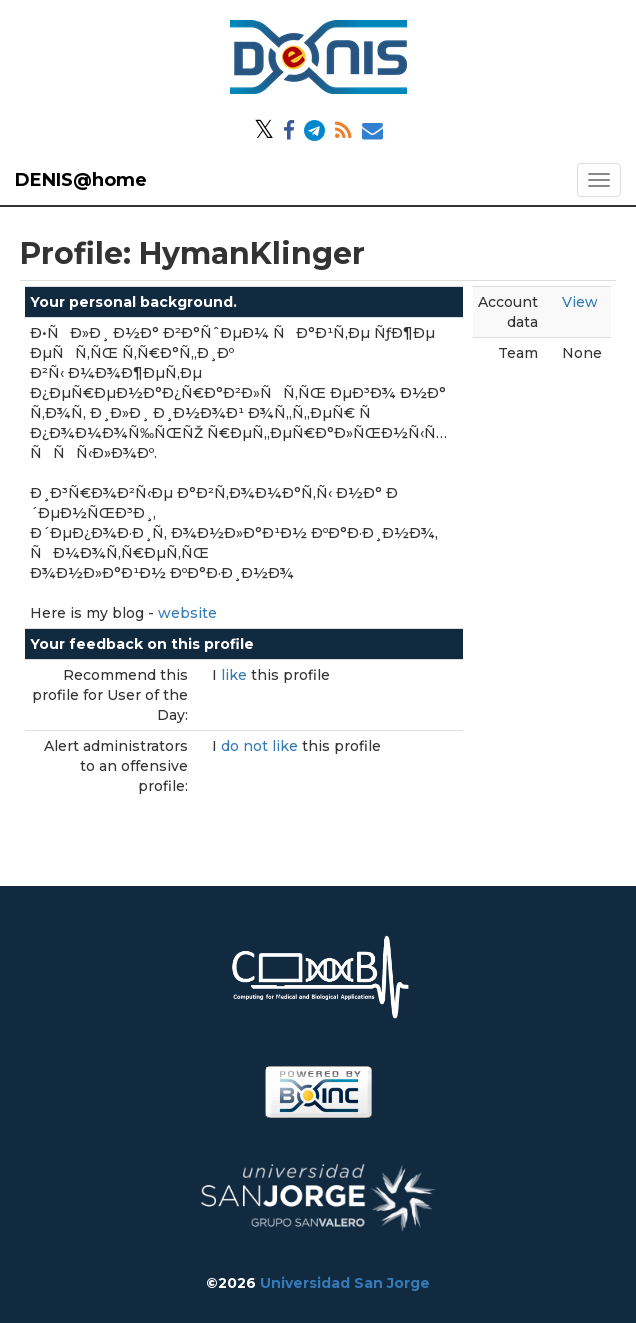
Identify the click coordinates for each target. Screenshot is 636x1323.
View (580, 302)
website (187, 613)
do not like (261, 746)
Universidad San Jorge (345, 1283)
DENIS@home (81, 180)
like (236, 675)
